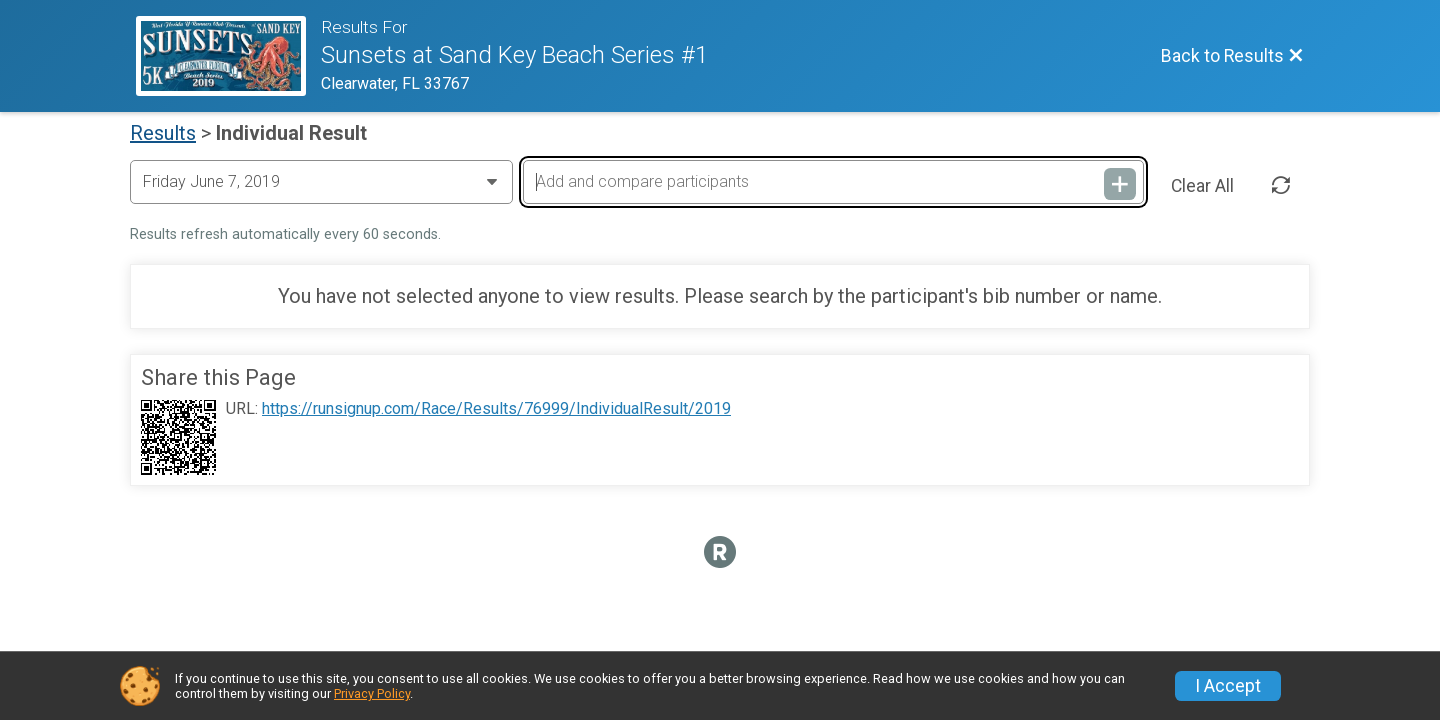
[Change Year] (321, 182)
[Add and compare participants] (833, 182)
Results (163, 133)
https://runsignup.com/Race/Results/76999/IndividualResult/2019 (496, 409)
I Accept (1228, 686)
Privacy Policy (372, 693)
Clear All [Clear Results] (1202, 186)
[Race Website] (228, 56)
